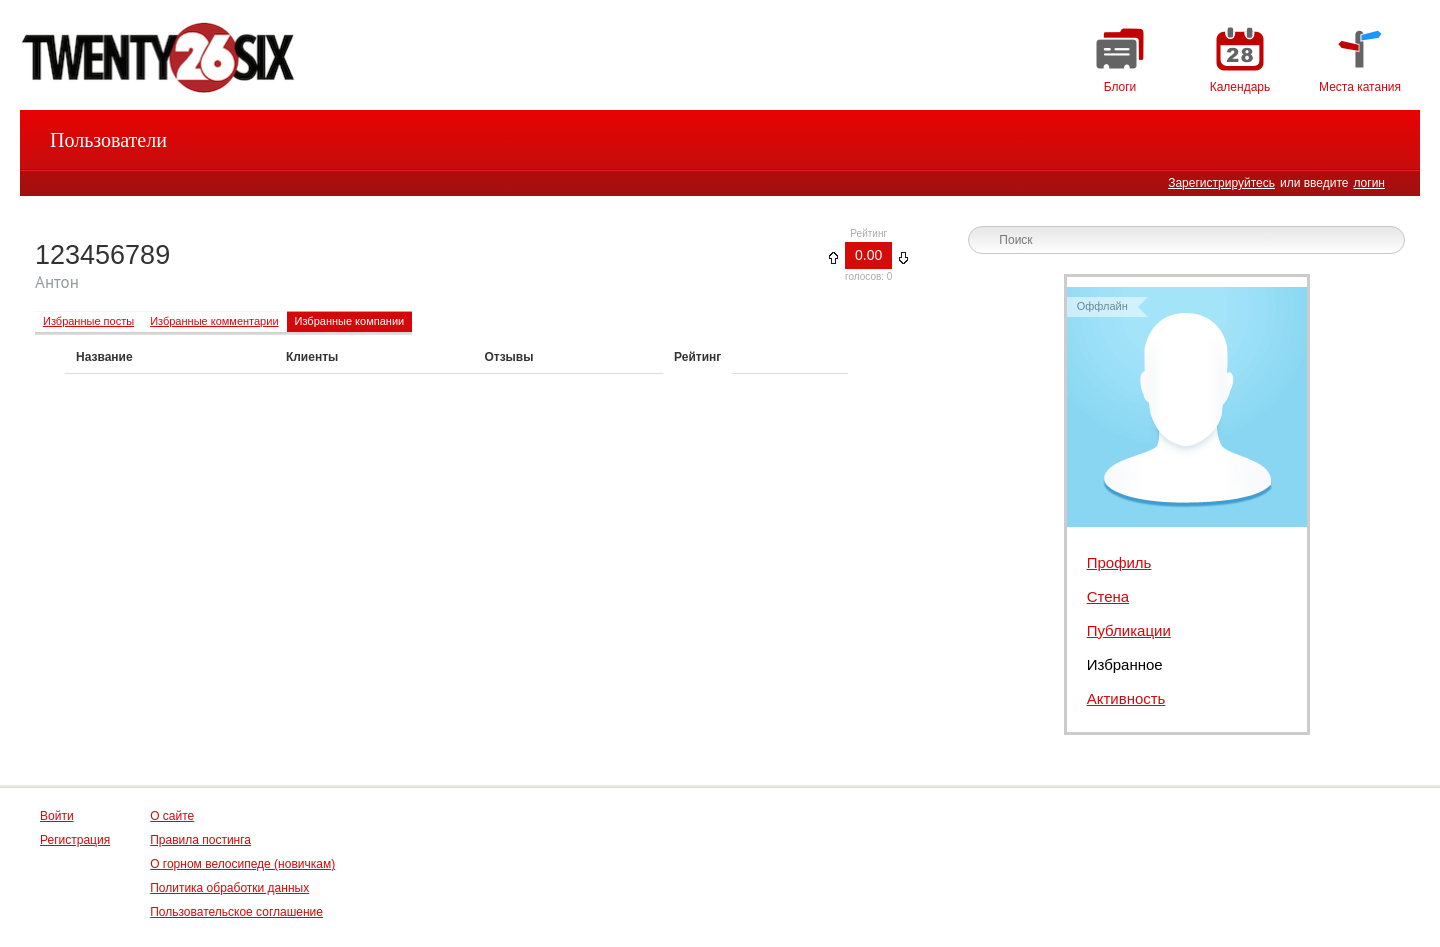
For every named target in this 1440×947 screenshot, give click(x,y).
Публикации (1129, 630)
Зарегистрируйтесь (1221, 183)
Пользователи (108, 140)
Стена (1108, 596)
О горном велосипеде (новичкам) (242, 864)
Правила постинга (200, 840)
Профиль (1119, 562)
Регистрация (75, 840)
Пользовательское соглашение (236, 912)
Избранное (1125, 664)
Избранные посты (88, 321)
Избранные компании (350, 321)
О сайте (172, 816)
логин (1369, 183)
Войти (57, 816)
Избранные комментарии (214, 321)
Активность (1126, 698)
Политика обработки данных (229, 888)
